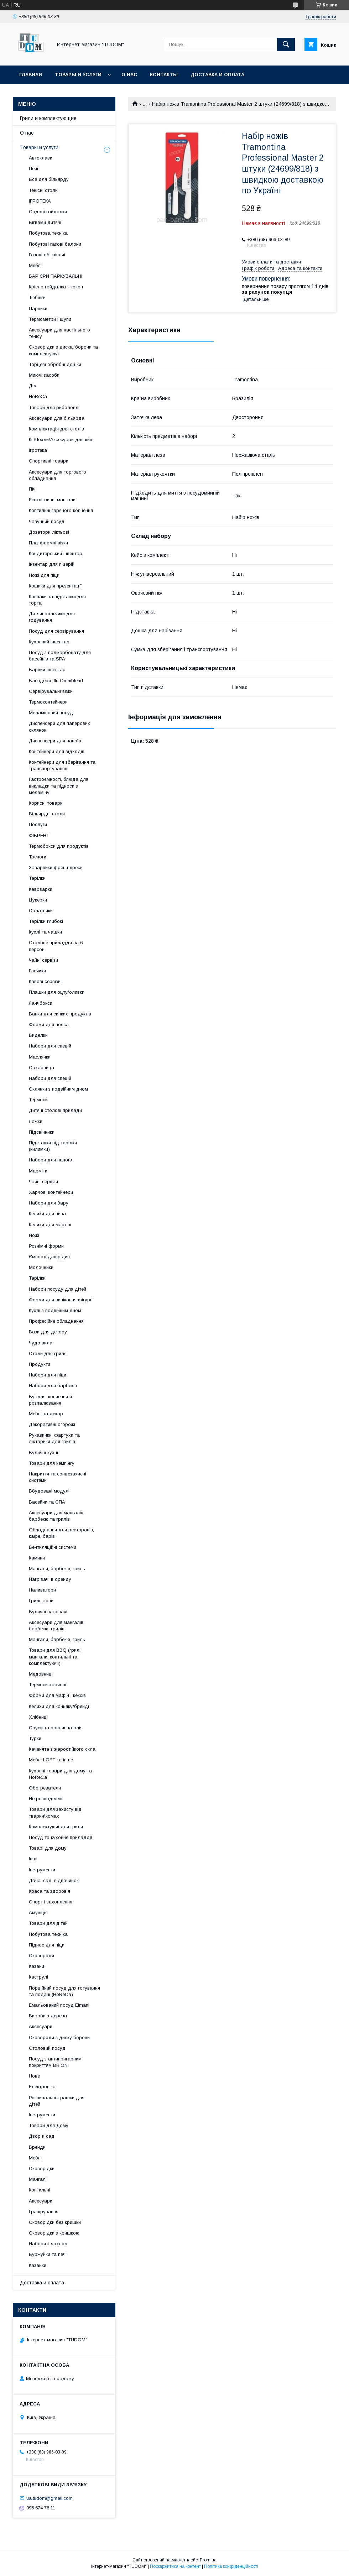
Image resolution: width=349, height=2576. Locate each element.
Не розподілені (45, 1798)
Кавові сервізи (45, 981)
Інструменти (42, 1869)
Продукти (39, 1364)
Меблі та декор (46, 1413)
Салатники (41, 910)
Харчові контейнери (51, 1192)
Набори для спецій (50, 1046)
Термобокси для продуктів (59, 846)
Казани (36, 1966)
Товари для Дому (48, 2125)
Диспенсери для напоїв (55, 740)
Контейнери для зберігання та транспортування (62, 765)
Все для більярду (49, 179)
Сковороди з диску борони (59, 2037)
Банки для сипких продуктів (60, 1014)
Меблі (35, 265)
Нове (34, 2076)
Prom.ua (208, 2559)
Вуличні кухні (43, 1452)
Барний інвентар (47, 669)
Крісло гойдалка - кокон (56, 286)
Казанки (37, 2265)
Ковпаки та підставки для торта (57, 600)
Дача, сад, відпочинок (54, 1880)
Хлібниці (38, 1717)
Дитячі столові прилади (55, 1110)
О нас (129, 74)
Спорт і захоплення (50, 1901)
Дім (33, 385)
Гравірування (43, 2211)
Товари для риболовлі (54, 407)
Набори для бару (48, 1203)
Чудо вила (40, 1343)
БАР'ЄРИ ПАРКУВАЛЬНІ (55, 276)
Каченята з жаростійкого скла (62, 1749)
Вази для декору (48, 1331)
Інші (33, 1858)
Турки (35, 1738)
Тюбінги (37, 297)
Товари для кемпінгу (51, 1463)
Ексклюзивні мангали (52, 499)
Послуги (38, 824)
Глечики (37, 970)
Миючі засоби (44, 375)
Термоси (38, 1099)
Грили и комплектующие (48, 118)
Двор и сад (41, 2136)
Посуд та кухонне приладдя (60, 1837)
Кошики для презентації (55, 586)
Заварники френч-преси (56, 867)
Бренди (37, 2147)
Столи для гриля (48, 1353)
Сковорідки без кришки (55, 2222)
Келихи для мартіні (50, 1224)
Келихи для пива (47, 1213)
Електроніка (42, 2086)
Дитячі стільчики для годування (52, 617)
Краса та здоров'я (49, 1891)
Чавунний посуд (46, 521)
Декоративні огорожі (52, 1424)
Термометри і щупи (50, 319)
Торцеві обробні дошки (55, 364)
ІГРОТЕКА (40, 201)
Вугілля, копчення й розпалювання (50, 1400)
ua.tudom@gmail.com (49, 2498)
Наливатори (42, 1590)
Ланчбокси (40, 1003)
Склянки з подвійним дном (58, 1089)
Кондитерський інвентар (55, 553)
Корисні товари (46, 803)
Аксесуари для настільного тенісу (59, 333)
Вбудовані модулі (49, 1491)
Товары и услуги (78, 74)
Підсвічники (41, 1132)
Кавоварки (40, 889)
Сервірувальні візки (51, 691)
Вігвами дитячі (45, 222)
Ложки (35, 1121)
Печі (33, 168)
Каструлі (38, 1977)
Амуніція (38, 1912)
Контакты (164, 74)
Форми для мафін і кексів (57, 1695)
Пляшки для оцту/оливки (56, 992)
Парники (38, 308)
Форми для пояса (49, 1024)
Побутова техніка (48, 233)
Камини (37, 1558)
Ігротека (38, 450)
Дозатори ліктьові (49, 532)
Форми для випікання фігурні (61, 1299)
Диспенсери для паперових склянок (59, 726)
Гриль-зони (41, 1600)
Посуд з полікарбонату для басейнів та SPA (60, 656)
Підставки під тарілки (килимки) (53, 1146)
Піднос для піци (46, 1945)
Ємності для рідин (49, 1256)
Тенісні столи (43, 190)
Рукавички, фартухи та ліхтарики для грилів (54, 1438)
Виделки (38, 1035)
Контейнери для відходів (56, 751)
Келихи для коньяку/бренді (59, 1706)
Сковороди (41, 1955)
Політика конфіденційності (231, 2566)
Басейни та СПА (47, 1502)
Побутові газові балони (55, 244)
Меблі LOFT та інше (51, 1759)
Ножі (34, 1235)
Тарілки (37, 878)
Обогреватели (45, 1788)
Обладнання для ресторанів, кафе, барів (61, 1533)
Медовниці (41, 1674)
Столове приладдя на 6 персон (56, 946)
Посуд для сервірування (56, 631)
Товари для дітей (48, 1923)
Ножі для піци (44, 575)
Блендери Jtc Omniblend (56, 680)
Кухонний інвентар (49, 641)
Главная (30, 74)
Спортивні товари (48, 461)
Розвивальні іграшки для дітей (56, 2101)
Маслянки (40, 1057)
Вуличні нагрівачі (48, 1611)
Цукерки (38, 900)
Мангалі (38, 2179)
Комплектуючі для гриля (56, 1826)
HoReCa (38, 396)
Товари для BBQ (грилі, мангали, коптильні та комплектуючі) (55, 1656)
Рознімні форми (46, 1246)
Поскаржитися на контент (175, 2566)
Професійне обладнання (56, 1321)
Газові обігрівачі (47, 254)
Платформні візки (48, 542)
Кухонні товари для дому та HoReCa (60, 1774)
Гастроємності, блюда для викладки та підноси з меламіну (58, 786)
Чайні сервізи (43, 960)
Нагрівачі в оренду (50, 1579)
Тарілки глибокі (46, 921)
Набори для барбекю (53, 1385)
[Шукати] (286, 44)
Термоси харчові (47, 1684)
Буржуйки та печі (48, 2254)
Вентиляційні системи (52, 1547)
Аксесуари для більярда (56, 418)
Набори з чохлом (48, 2243)
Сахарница (41, 1067)
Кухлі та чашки (45, 932)
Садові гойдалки (48, 211)
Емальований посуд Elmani (59, 2005)
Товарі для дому (48, 1848)
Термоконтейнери (48, 702)
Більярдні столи (47, 813)
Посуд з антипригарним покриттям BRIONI (55, 2062)
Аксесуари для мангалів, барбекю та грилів (56, 1516)
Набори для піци (47, 1375)
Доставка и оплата (217, 74)
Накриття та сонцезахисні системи (57, 1477)
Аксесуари (40, 2026)
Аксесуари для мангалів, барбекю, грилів (56, 1625)
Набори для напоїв (50, 1159)
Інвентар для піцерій (51, 564)
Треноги (37, 856)
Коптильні (39, 2190)
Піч (32, 489)
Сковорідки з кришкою (54, 2233)
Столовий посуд (47, 2048)
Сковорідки (41, 2168)
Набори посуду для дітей (57, 1289)
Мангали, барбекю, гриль (57, 1568)
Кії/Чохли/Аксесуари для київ (61, 439)
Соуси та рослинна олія (56, 1727)
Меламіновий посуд (51, 712)
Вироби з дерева (48, 2015)
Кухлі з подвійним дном (55, 1310)
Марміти (38, 1171)
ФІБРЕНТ (39, 835)
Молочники (41, 1267)
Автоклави (40, 158)
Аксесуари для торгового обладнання (57, 475)
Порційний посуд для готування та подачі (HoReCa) (64, 1991)
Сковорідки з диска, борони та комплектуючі (63, 350)
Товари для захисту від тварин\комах (55, 1812)
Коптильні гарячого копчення (61, 510)
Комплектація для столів (56, 429)
